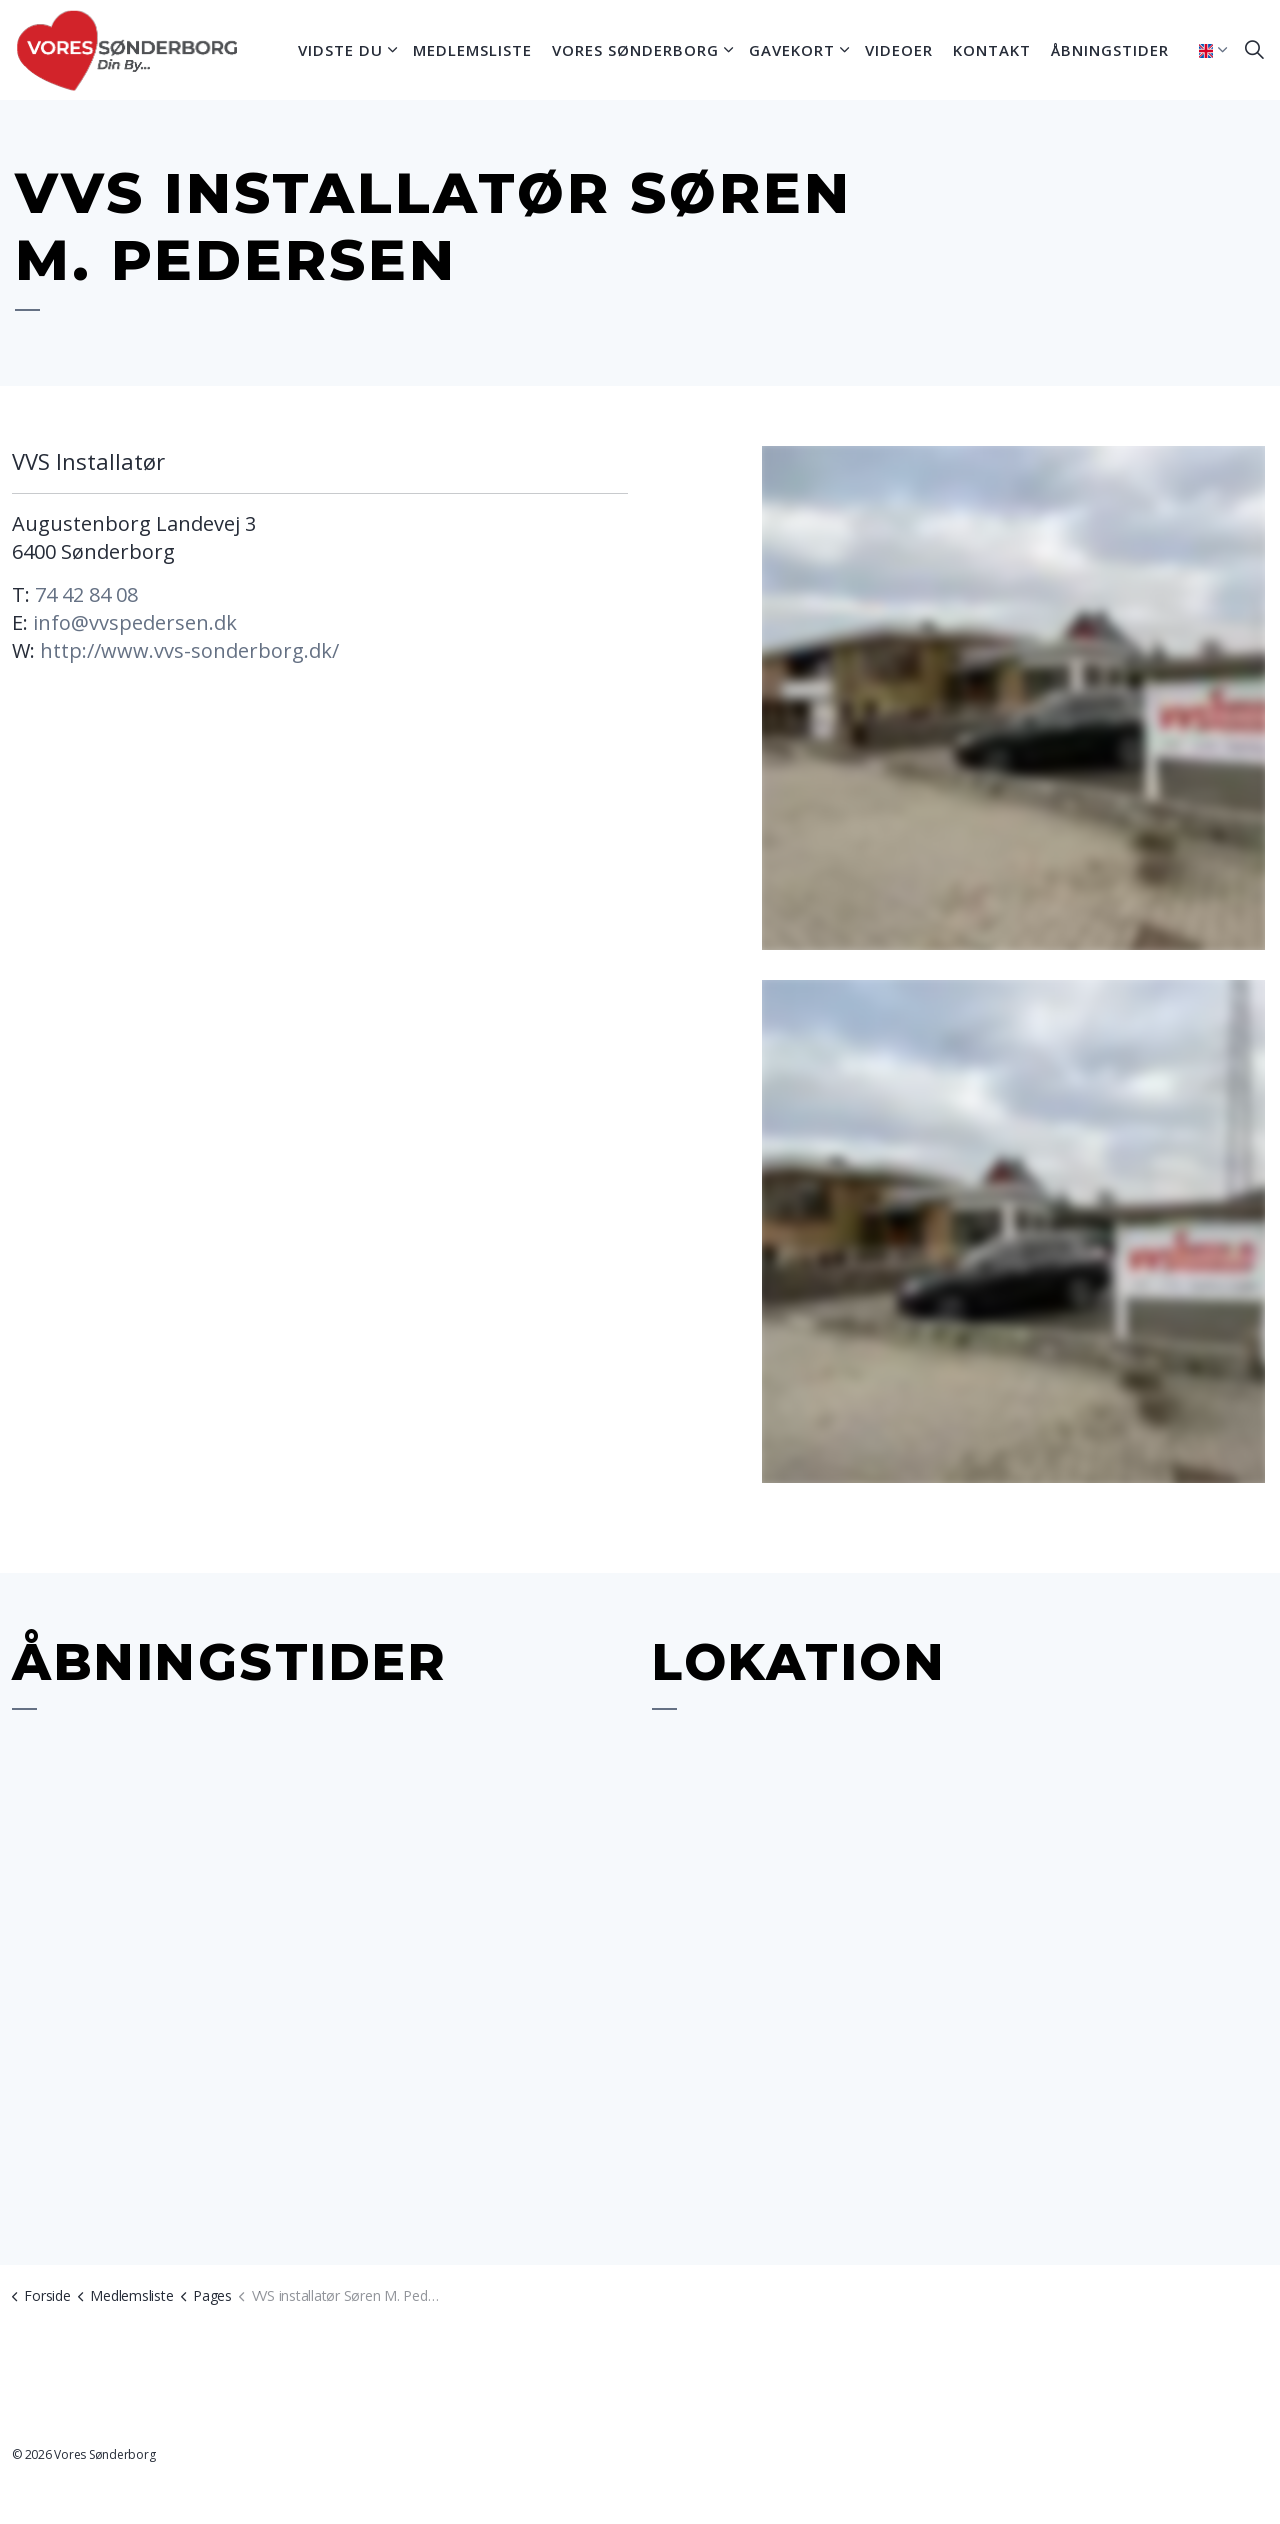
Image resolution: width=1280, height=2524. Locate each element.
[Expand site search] (1254, 50)
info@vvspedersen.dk (135, 622)
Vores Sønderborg (635, 50)
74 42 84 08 (86, 594)
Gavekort (792, 50)
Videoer (899, 50)
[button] (1013, 697)
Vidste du (340, 50)
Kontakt (992, 50)
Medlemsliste (472, 50)
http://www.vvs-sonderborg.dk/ (189, 650)
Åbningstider (1110, 50)
